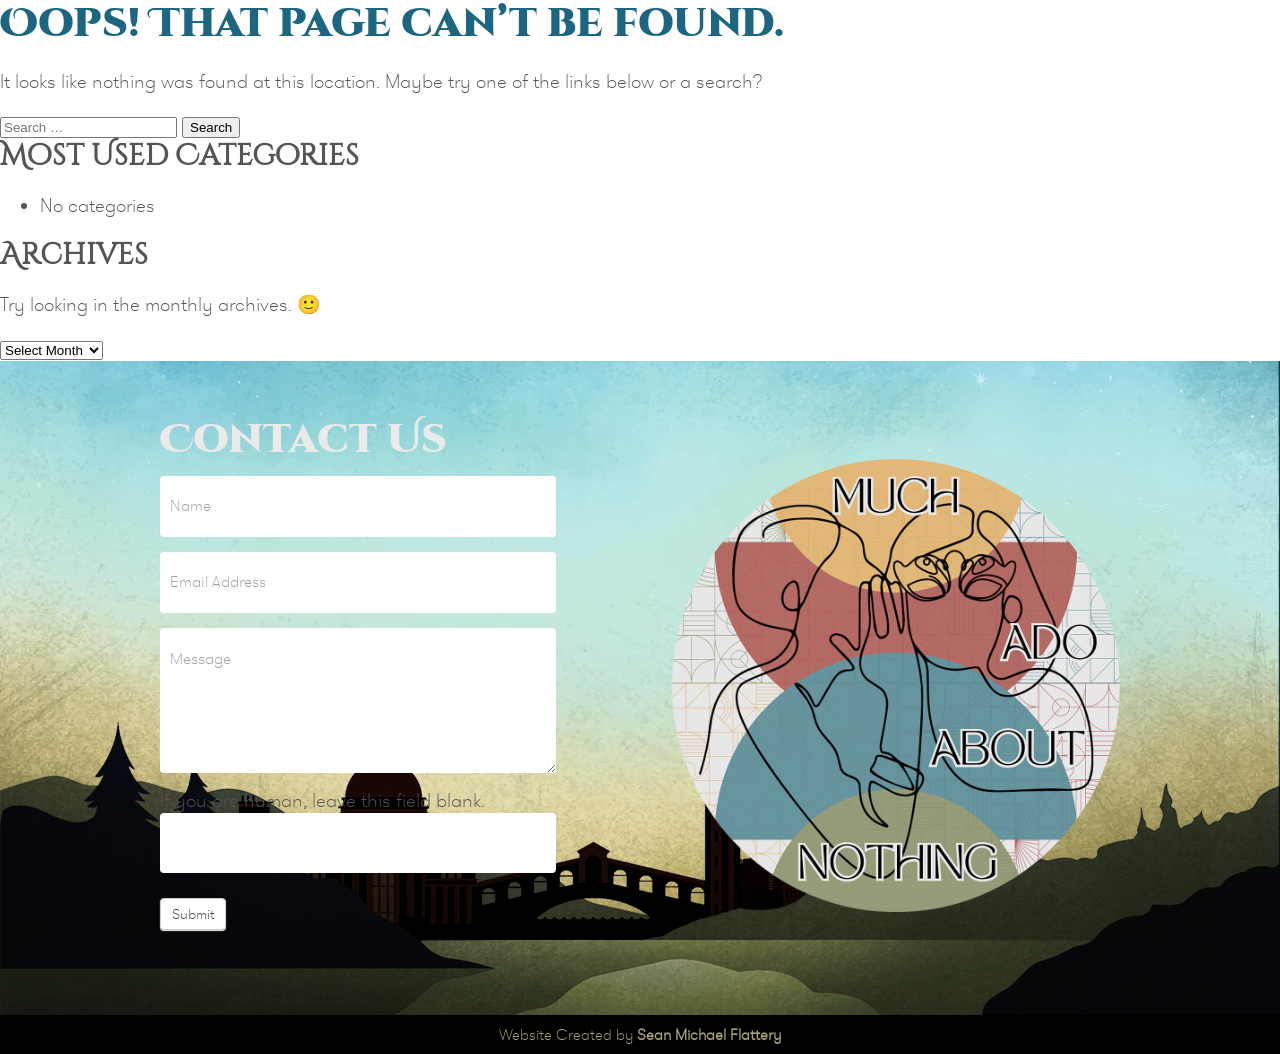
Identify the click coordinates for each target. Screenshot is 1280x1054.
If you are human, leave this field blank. (322, 800)
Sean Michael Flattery (709, 1034)
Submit (193, 914)
